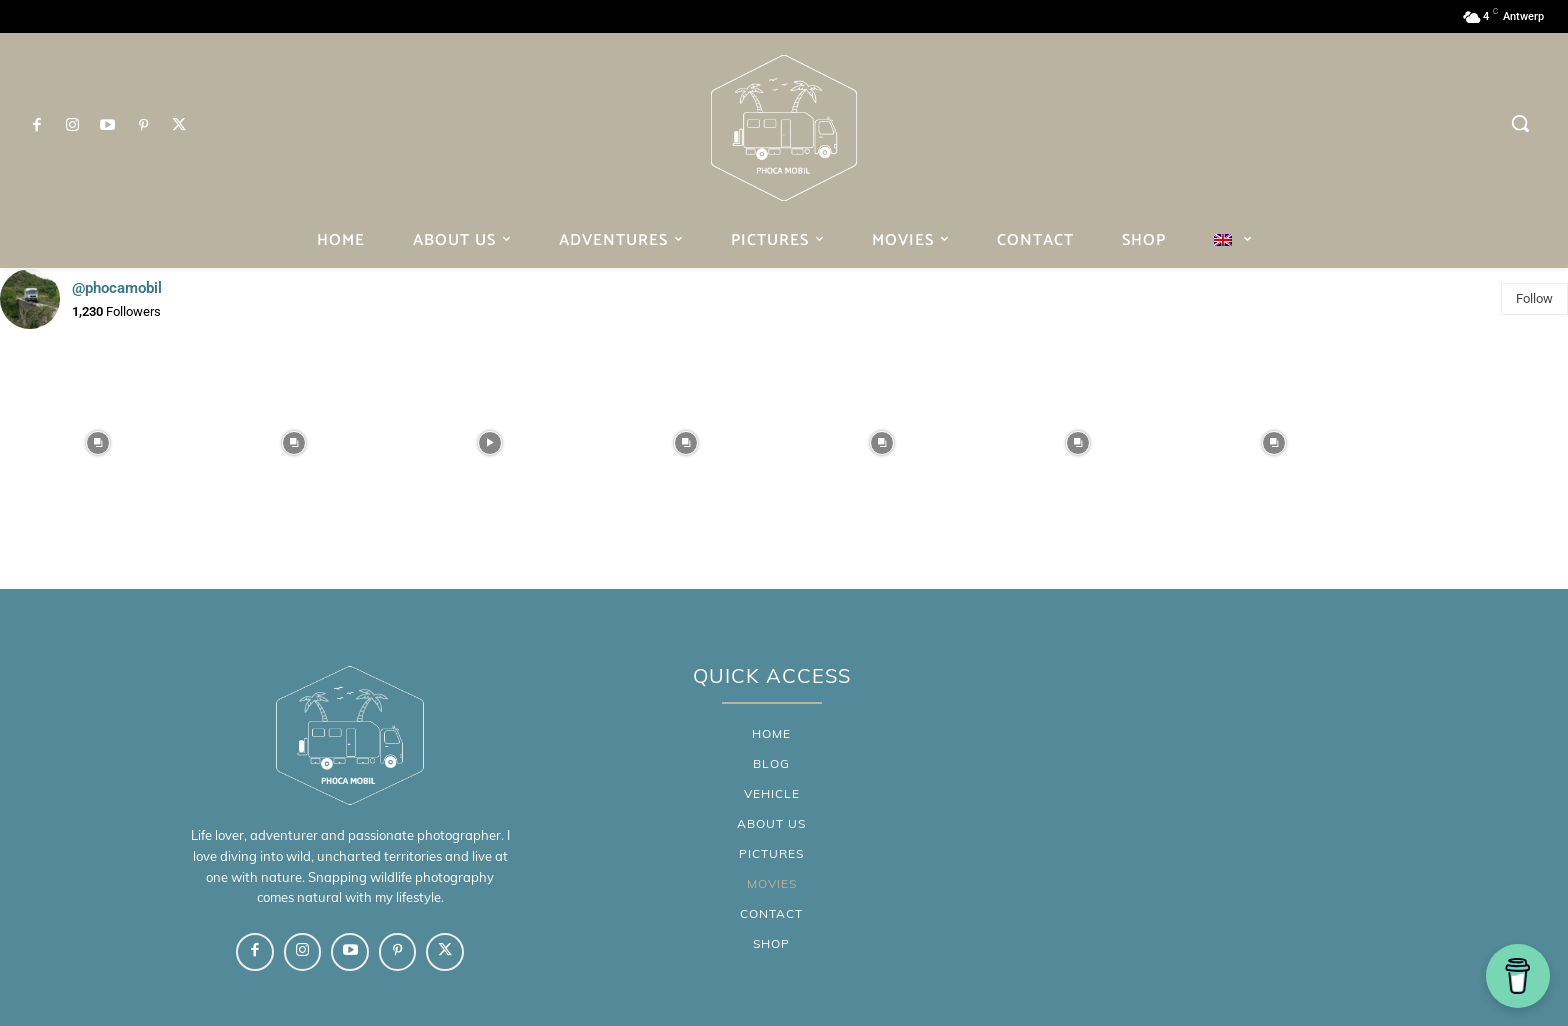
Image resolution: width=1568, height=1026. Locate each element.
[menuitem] (1233, 240)
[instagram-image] (98, 443)
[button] (1520, 123)
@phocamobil (117, 288)
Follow (1534, 298)
